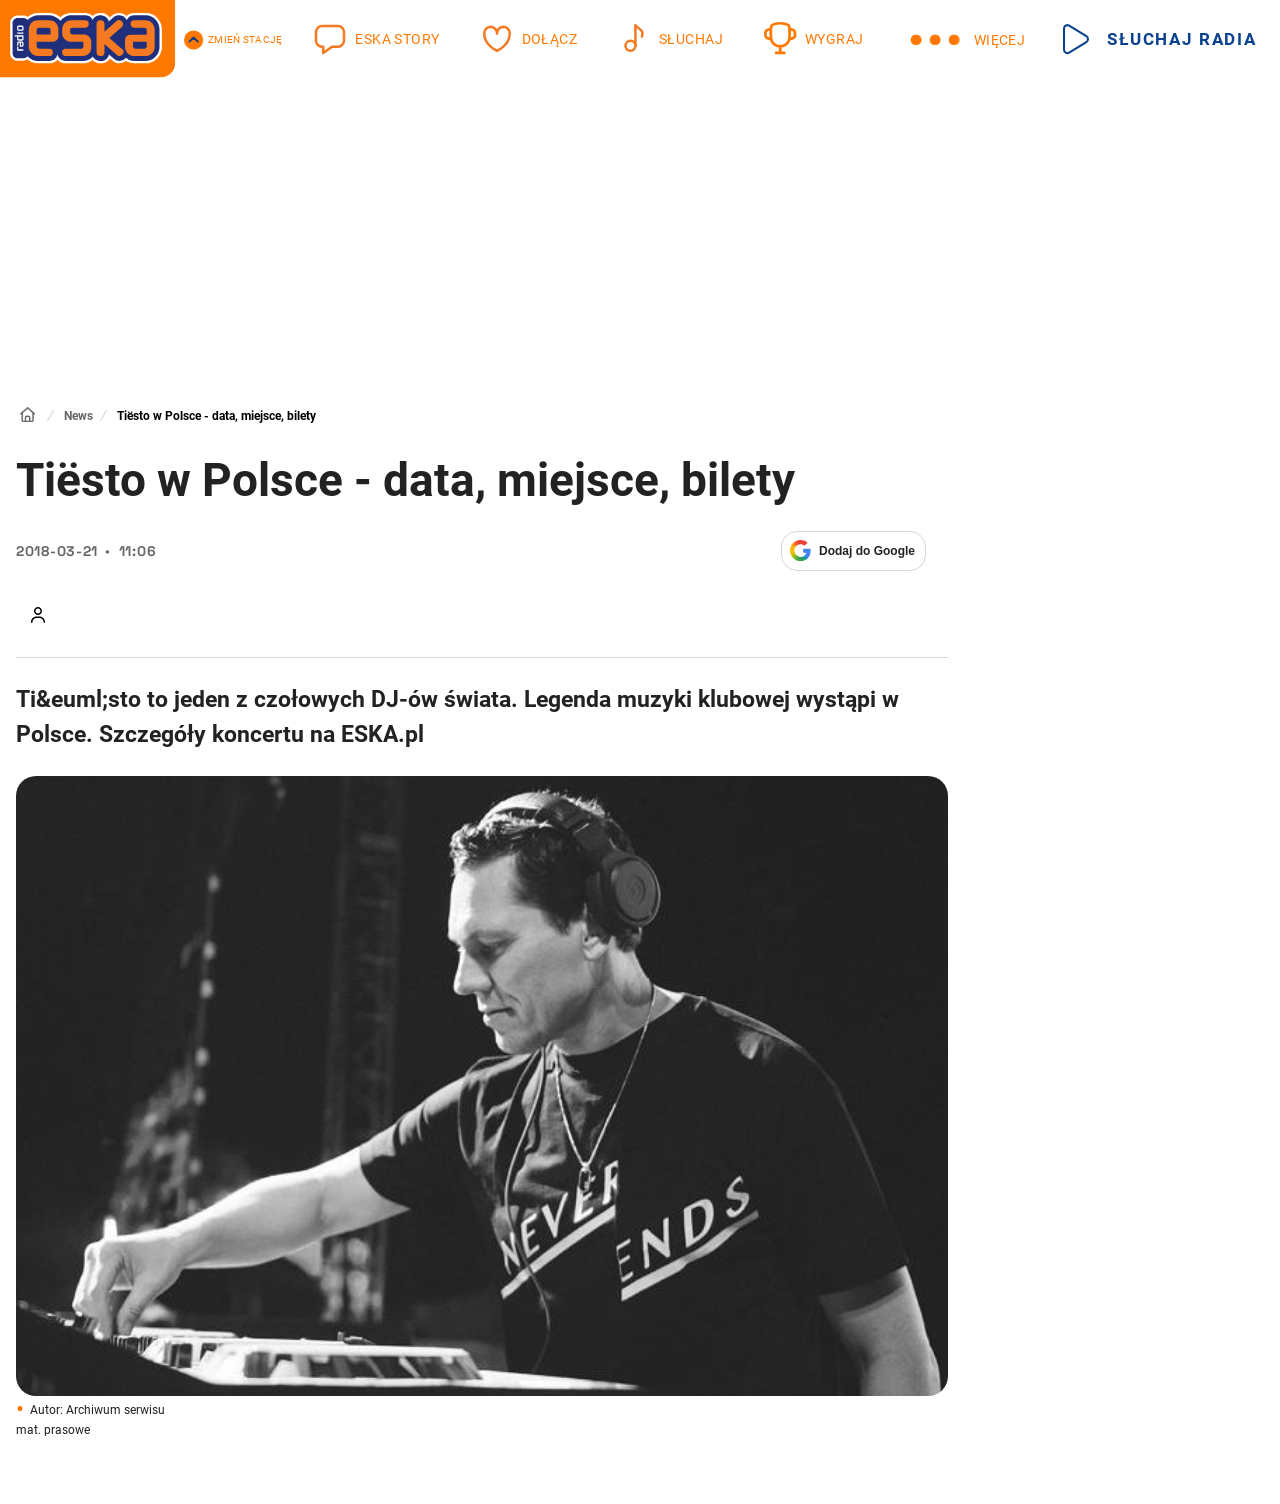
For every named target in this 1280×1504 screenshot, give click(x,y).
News (78, 416)
